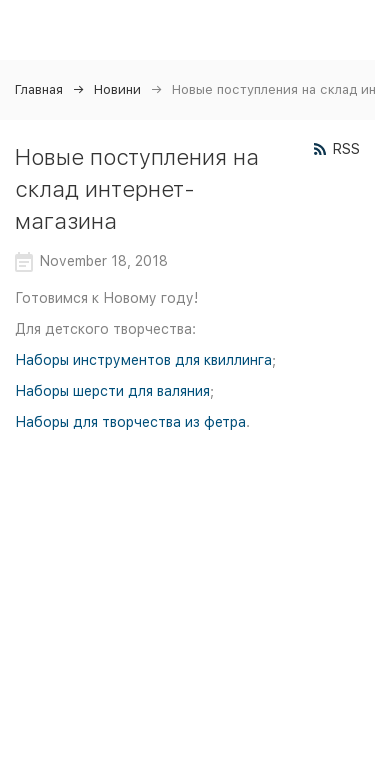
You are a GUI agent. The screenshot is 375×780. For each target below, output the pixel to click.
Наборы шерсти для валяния (112, 391)
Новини (117, 89)
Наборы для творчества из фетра (130, 422)
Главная (39, 89)
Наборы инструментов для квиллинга (143, 360)
